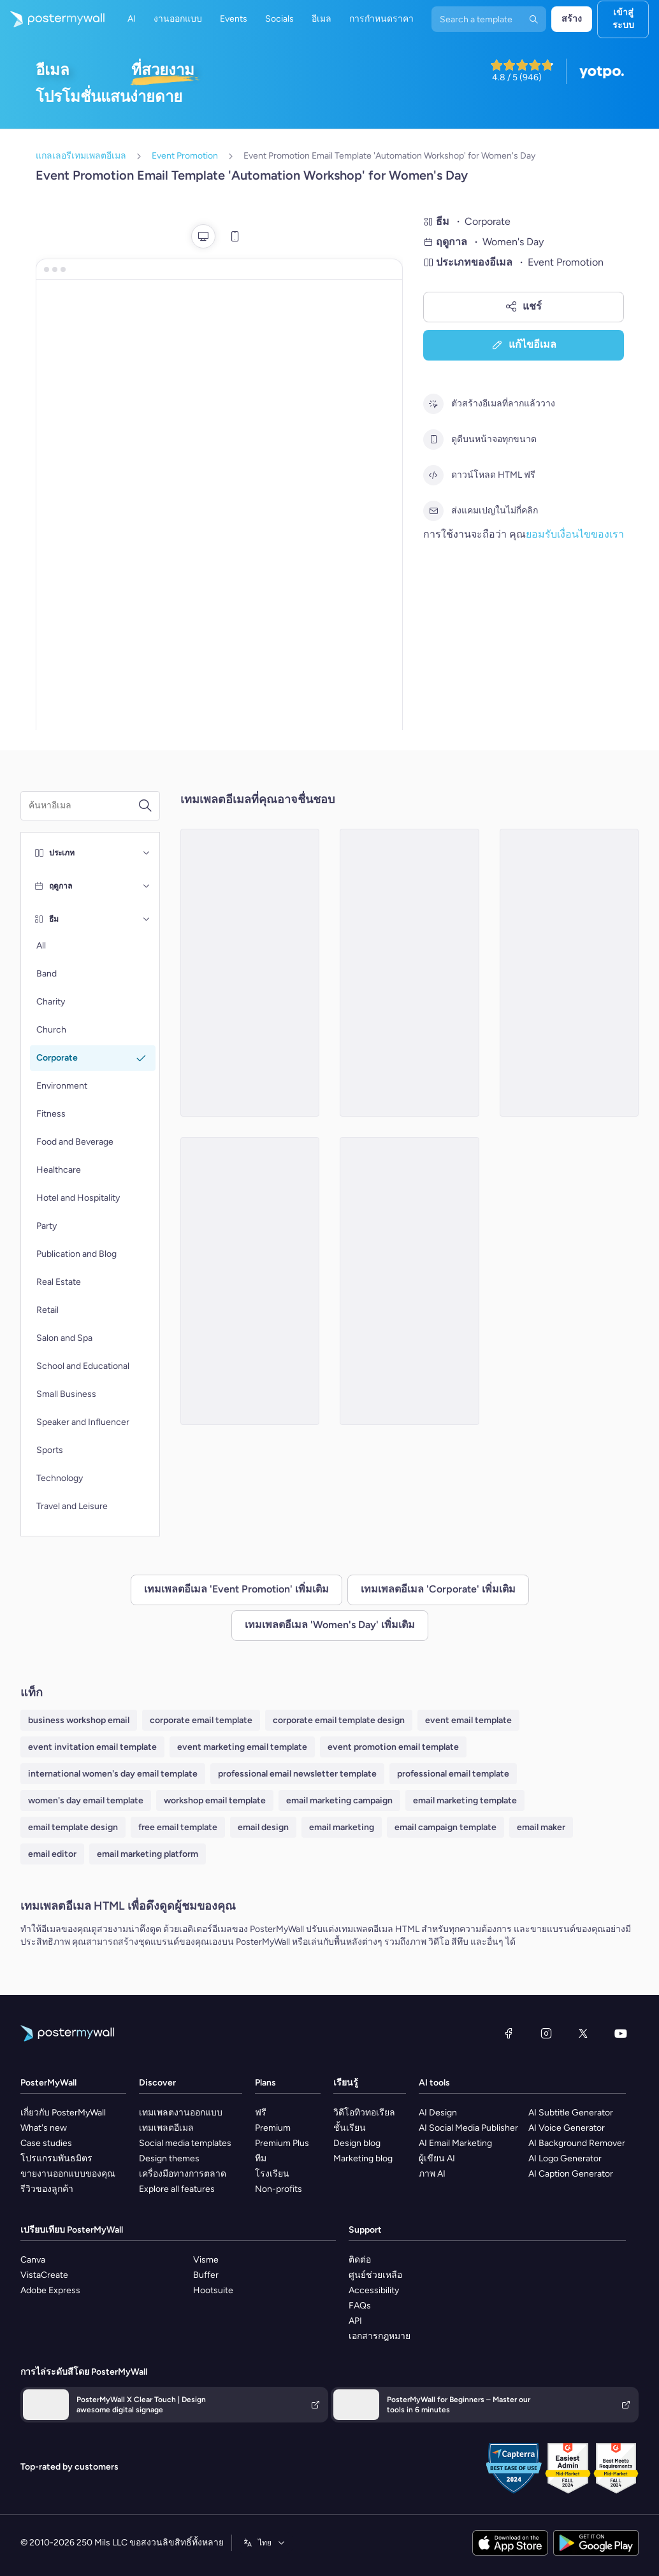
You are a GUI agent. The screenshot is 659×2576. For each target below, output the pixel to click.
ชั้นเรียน (349, 2127)
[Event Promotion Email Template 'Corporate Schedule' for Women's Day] (250, 1281)
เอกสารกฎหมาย (379, 2336)
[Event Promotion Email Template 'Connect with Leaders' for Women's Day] (250, 973)
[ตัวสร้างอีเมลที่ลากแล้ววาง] (433, 404)
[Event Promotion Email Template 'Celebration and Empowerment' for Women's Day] (569, 973)
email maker (541, 1827)
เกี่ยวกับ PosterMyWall (63, 2112)
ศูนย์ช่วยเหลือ (375, 2275)
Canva (32, 2259)
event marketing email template (242, 1747)
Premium (273, 2127)
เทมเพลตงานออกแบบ (180, 2112)
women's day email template (85, 1800)
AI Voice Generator (566, 2127)
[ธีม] (146, 919)
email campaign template (445, 1827)
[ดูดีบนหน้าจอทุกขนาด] (433, 439)
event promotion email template (393, 1747)
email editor (52, 1854)
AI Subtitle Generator (570, 2112)
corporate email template (201, 1720)
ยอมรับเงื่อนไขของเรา (575, 534)
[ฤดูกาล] (146, 886)
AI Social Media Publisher (468, 2127)
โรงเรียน (272, 2173)
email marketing (341, 1827)
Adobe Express (50, 2290)
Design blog (356, 2143)
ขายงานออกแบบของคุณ (67, 2173)
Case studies (46, 2143)
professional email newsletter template (297, 1773)
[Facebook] (508, 2033)
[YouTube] (621, 2033)
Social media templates (185, 2143)
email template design (73, 1827)
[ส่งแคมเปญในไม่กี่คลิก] (433, 511)
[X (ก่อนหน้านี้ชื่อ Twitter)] (583, 2033)
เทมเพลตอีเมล (166, 2127)
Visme (206, 2259)
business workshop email (78, 1720)
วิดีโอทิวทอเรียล (364, 2112)
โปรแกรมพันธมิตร (56, 2158)
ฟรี (260, 2112)
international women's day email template (113, 1773)
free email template (177, 1827)
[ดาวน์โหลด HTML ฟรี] (433, 475)
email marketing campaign (339, 1800)
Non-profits (278, 2189)
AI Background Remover (576, 2143)
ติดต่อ (360, 2259)
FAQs (360, 2305)
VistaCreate (44, 2275)
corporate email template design (339, 1720)
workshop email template (215, 1800)
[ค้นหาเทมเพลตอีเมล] (83, 805)
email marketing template (465, 1800)
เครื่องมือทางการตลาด (182, 2173)
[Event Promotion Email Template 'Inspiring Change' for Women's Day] (409, 973)
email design (263, 1827)
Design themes (169, 2158)
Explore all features (177, 2189)
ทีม (260, 2158)
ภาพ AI (432, 2173)
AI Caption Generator (570, 2173)
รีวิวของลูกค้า (46, 2189)
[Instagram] (546, 2033)
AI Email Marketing (455, 2143)
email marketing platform (147, 1854)
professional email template (453, 1773)
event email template (468, 1720)
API (355, 2320)
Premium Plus (282, 2143)
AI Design (438, 2112)
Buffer (206, 2275)
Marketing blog (363, 2158)
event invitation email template (92, 1747)
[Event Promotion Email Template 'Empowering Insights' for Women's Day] (409, 1281)
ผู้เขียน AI (437, 2158)
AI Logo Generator (565, 2158)
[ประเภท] (146, 853)
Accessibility (374, 2290)
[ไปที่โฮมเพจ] (52, 19)
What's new (43, 2127)
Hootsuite (213, 2290)
